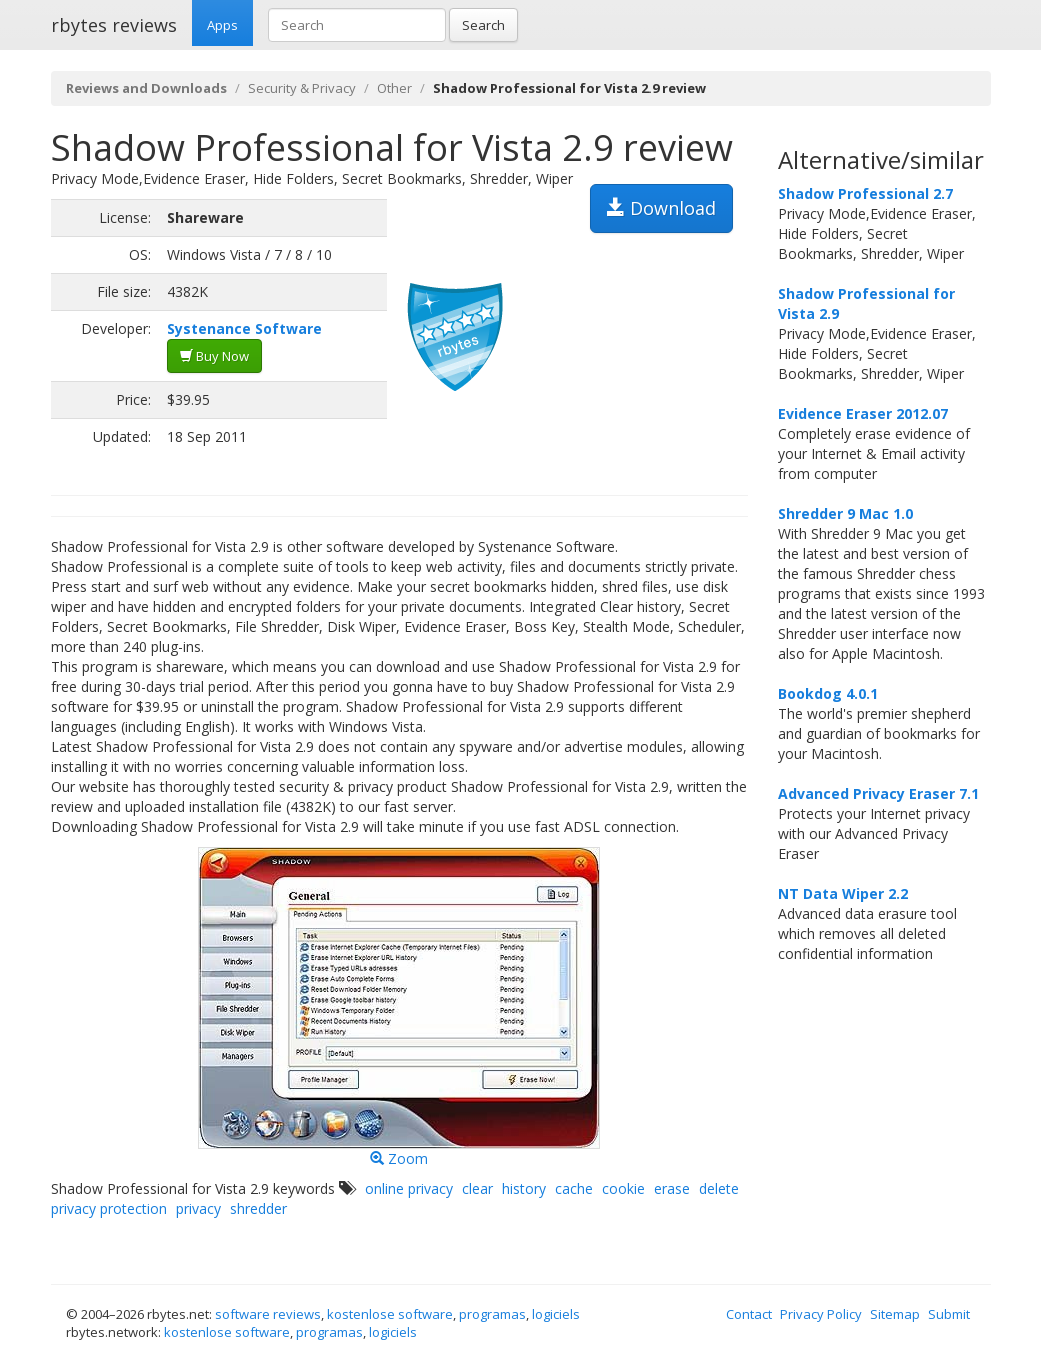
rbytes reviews (114, 25)
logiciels (556, 1314)
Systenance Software (244, 328)
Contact (749, 1314)
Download (661, 208)
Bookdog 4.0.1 (828, 693)
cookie (623, 1188)
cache (574, 1188)
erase (672, 1188)
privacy (198, 1208)
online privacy (409, 1188)
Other (394, 88)
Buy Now (214, 356)
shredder (258, 1208)
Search (483, 25)
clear (477, 1188)
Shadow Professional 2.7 (865, 193)
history (524, 1188)
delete (719, 1188)
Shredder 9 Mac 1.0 (845, 513)
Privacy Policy (821, 1314)
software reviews (268, 1314)
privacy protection (109, 1208)
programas (492, 1314)
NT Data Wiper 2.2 (843, 893)
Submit (949, 1314)
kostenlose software (390, 1314)
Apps (222, 25)
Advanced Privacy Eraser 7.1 (878, 793)
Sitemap (895, 1314)
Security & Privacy (302, 88)
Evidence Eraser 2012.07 (863, 413)
